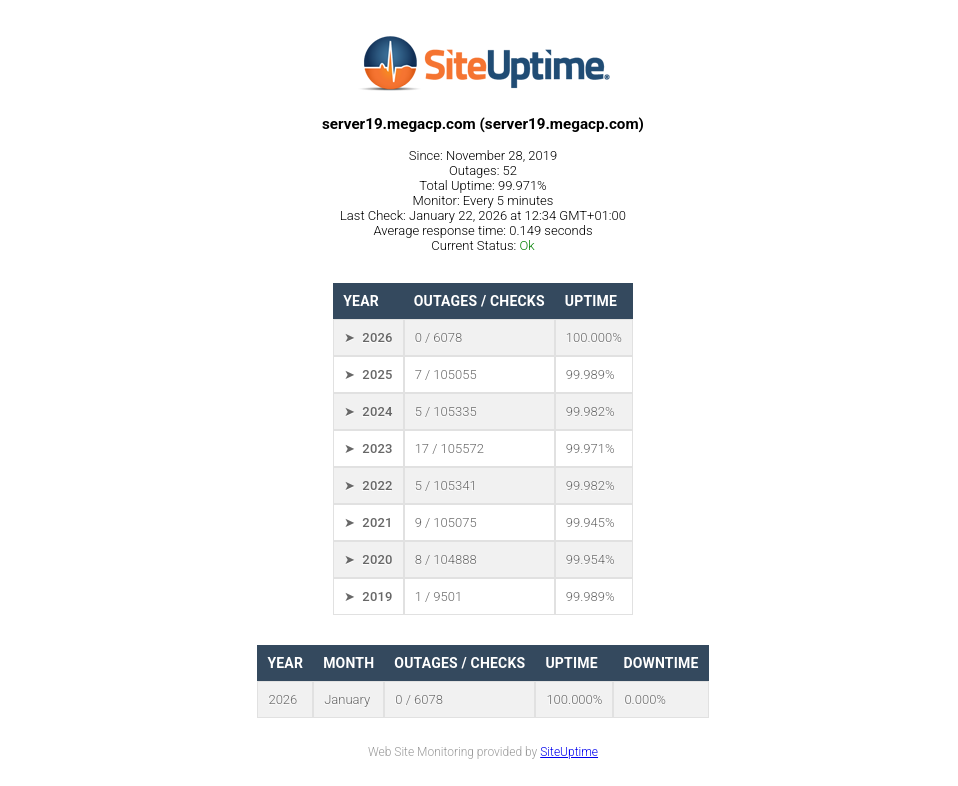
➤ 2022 (368, 485)
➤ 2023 (368, 448)
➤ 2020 (368, 559)
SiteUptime (569, 752)
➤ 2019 (368, 596)
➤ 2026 (368, 337)
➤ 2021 (368, 522)
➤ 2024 (368, 411)
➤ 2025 (368, 374)
